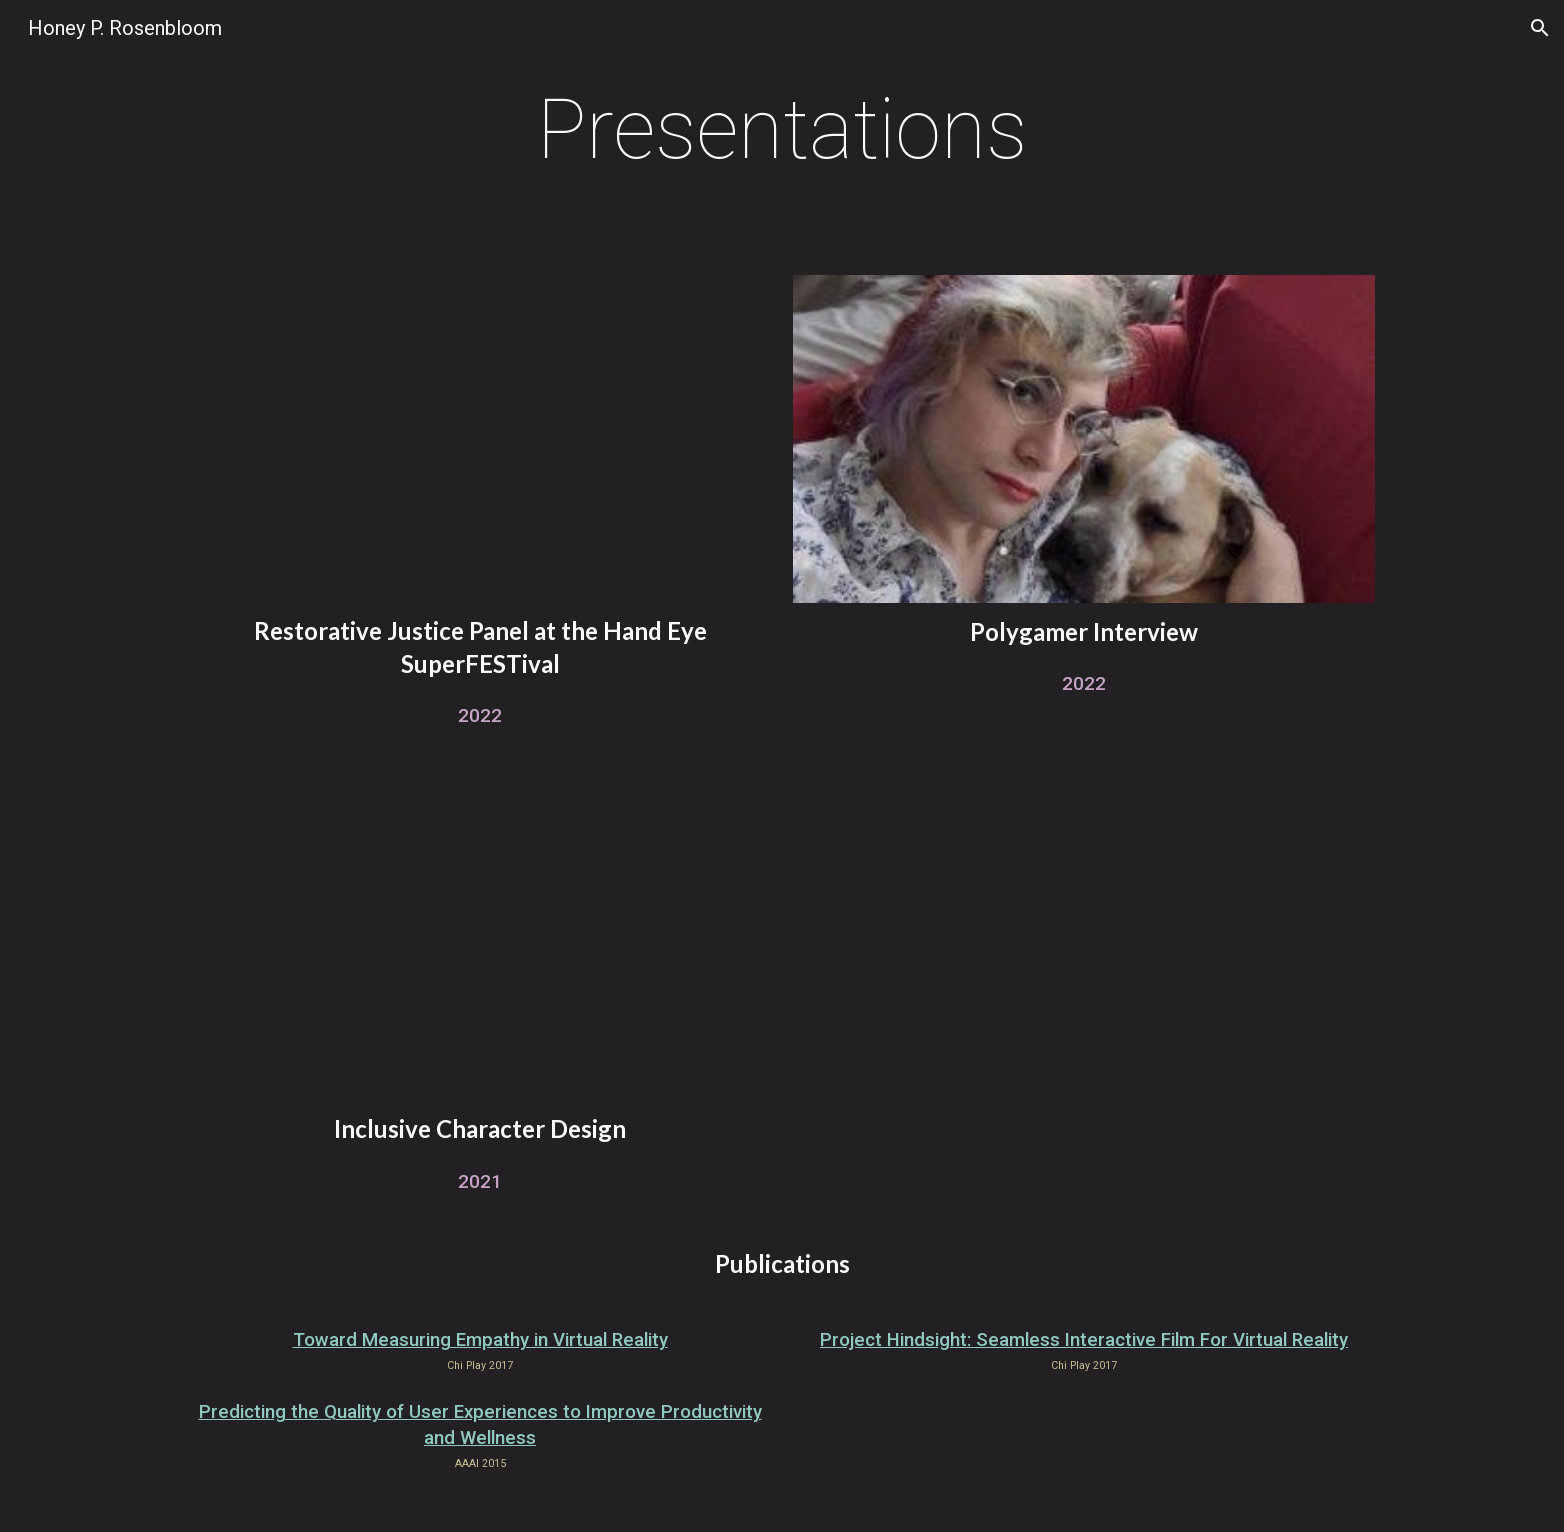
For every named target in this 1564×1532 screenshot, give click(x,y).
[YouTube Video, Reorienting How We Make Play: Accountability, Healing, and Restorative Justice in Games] (479, 438)
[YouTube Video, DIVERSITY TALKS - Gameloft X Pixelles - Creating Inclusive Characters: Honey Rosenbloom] (479, 937)
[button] (1540, 28)
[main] (782, 129)
